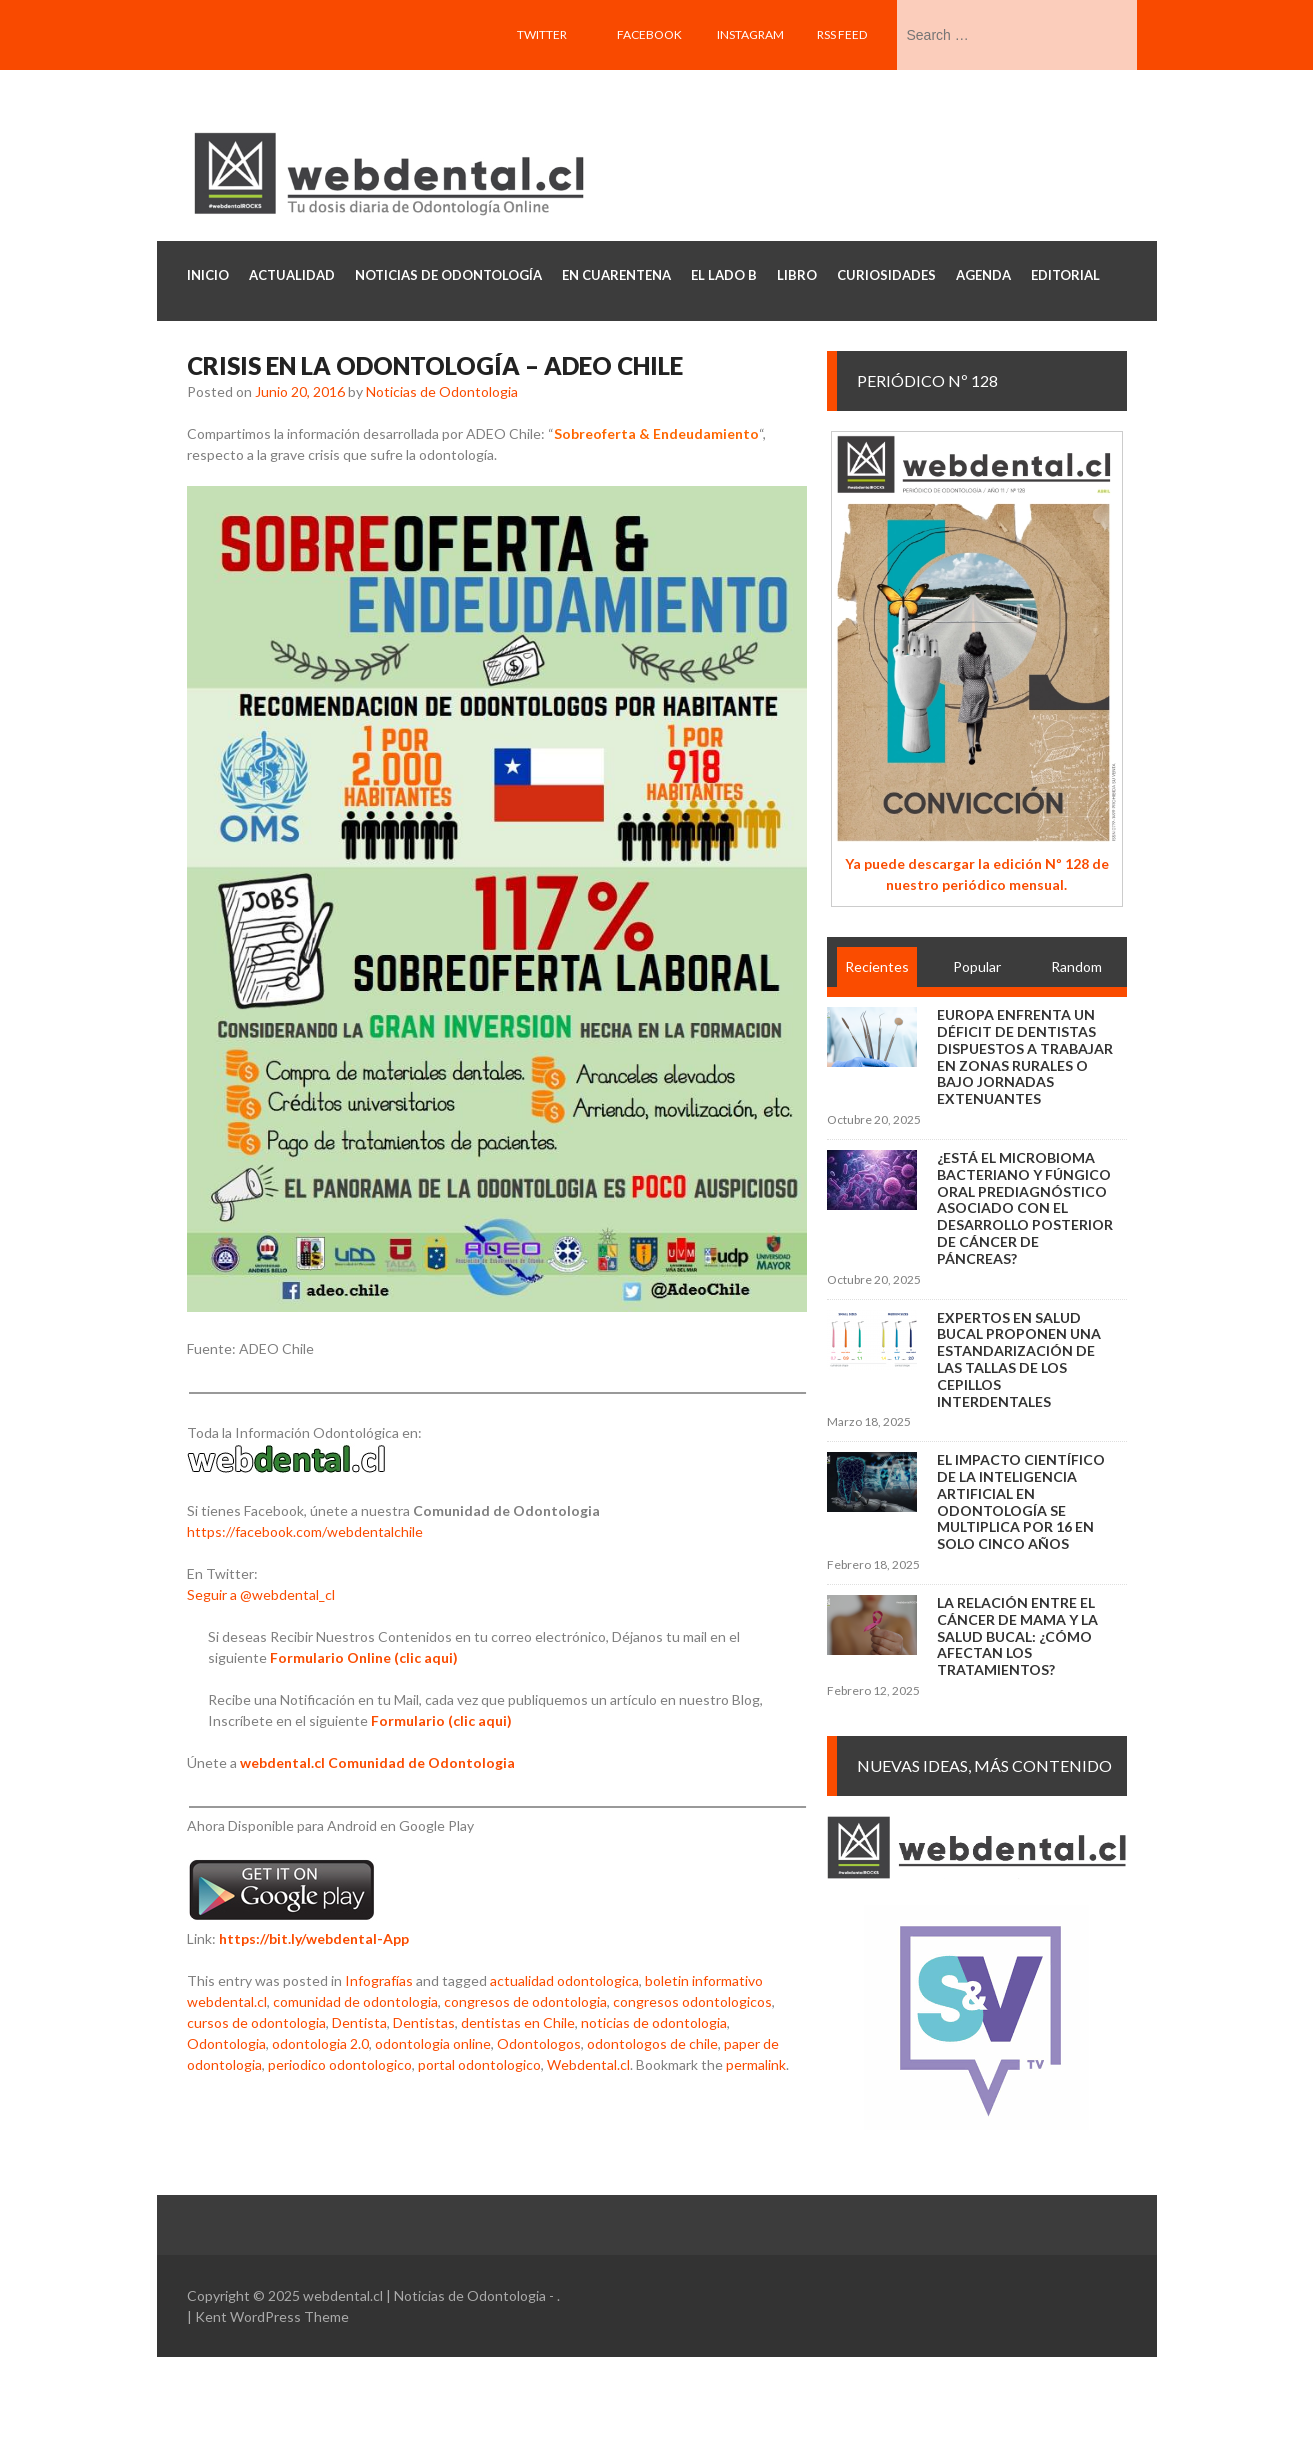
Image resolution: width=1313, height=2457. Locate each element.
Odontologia (226, 2043)
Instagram (750, 34)
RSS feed (842, 34)
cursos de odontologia (256, 2022)
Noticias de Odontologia (442, 391)
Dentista (359, 2022)
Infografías (379, 1980)
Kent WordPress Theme (272, 2316)
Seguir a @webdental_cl (261, 1594)
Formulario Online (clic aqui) (364, 1657)
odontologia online (433, 2043)
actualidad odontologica (564, 1980)
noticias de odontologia (654, 2022)
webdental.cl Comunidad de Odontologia (377, 1762)
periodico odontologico (340, 2064)
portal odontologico (479, 2064)
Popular (977, 966)
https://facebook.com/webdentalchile (305, 1531)
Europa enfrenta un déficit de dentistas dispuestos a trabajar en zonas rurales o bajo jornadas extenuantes (1025, 1056)
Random (1076, 966)
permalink (756, 2064)
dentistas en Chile (518, 2022)
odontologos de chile (652, 2043)
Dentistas (424, 2022)
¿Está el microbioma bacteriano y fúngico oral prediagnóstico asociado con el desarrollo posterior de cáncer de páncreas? (1025, 1208)
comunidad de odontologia (355, 2001)
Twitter (542, 34)
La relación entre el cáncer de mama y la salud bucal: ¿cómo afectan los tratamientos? (1017, 1636)
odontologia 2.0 (320, 2043)
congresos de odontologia (525, 2001)
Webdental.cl (588, 2064)
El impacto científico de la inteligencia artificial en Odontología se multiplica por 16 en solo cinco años (1021, 1501)
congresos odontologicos (692, 2001)
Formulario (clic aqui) (441, 1720)
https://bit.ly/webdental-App (314, 1938)
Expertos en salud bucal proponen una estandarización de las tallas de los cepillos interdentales (1019, 1359)
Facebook (649, 34)
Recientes (877, 966)
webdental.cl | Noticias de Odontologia (424, 2295)
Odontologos (539, 2043)
